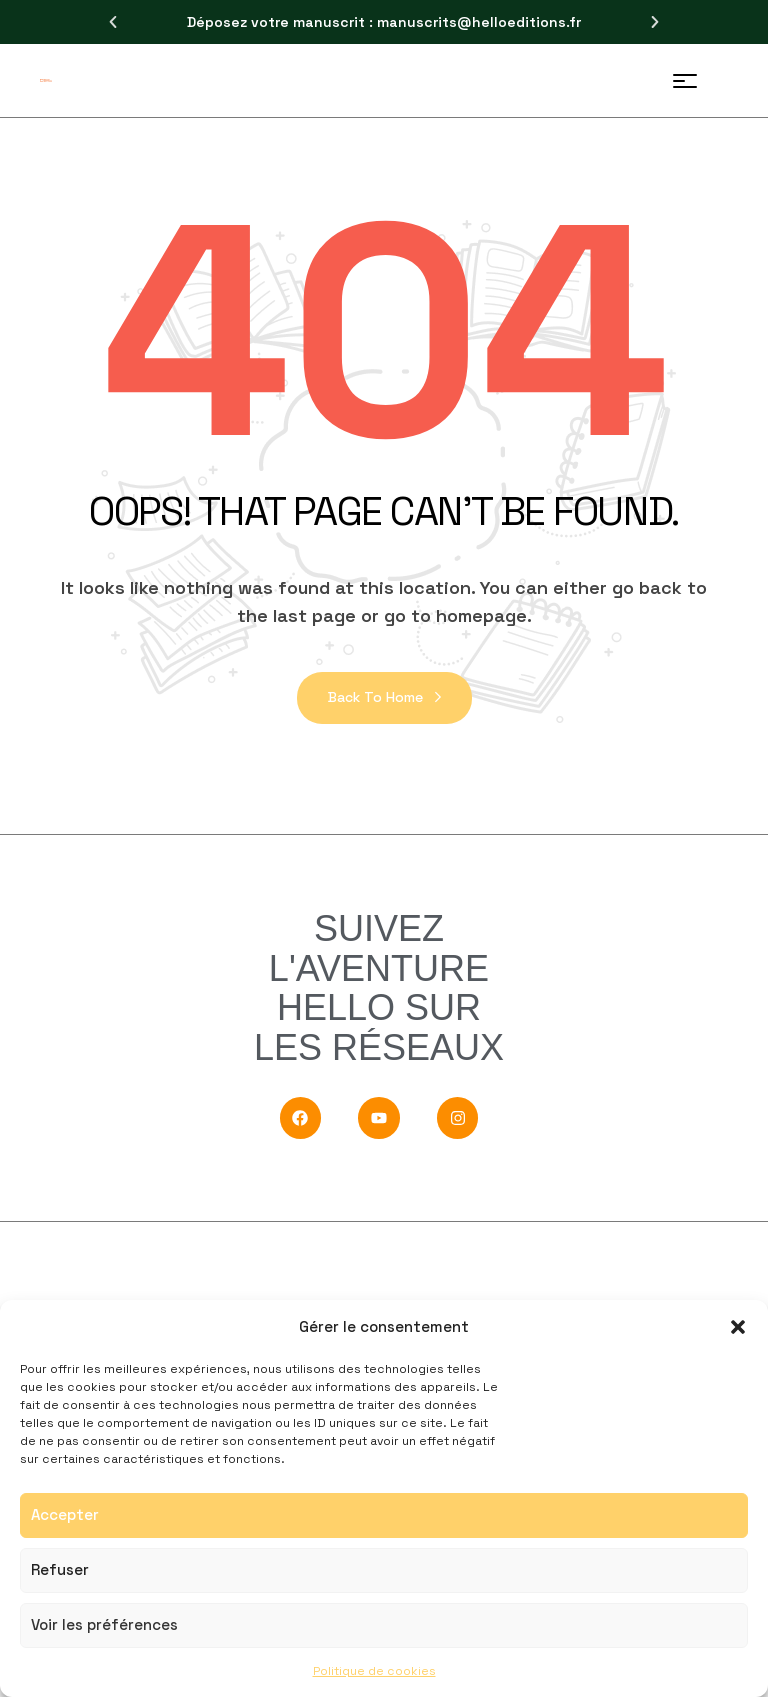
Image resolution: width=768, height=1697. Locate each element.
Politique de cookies (374, 1671)
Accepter (65, 1514)
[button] (738, 1327)
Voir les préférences (104, 1624)
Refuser (60, 1569)
